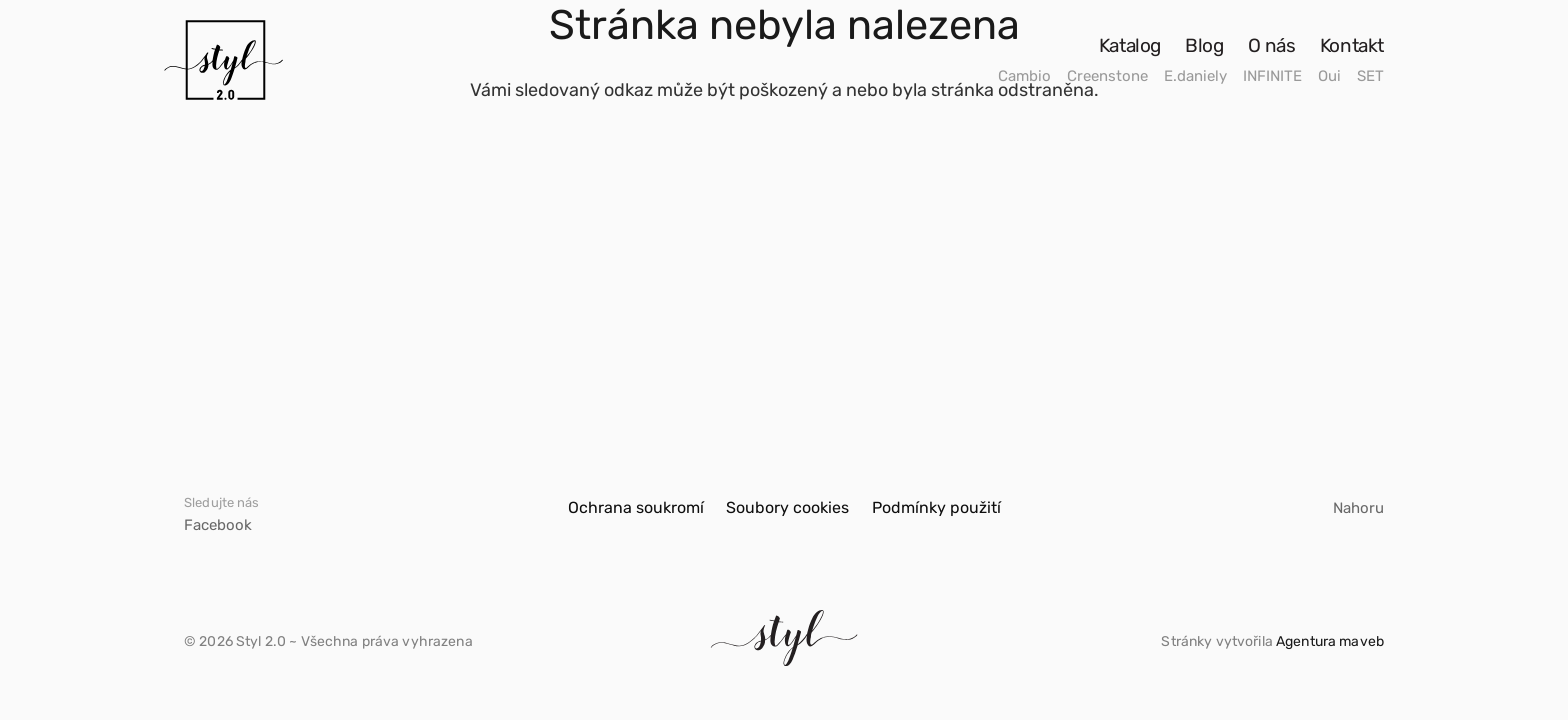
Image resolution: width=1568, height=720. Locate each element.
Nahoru (1358, 508)
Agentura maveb (1330, 641)
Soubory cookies (787, 507)
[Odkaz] (223, 60)
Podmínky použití (936, 507)
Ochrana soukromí (636, 507)
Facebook (218, 525)
